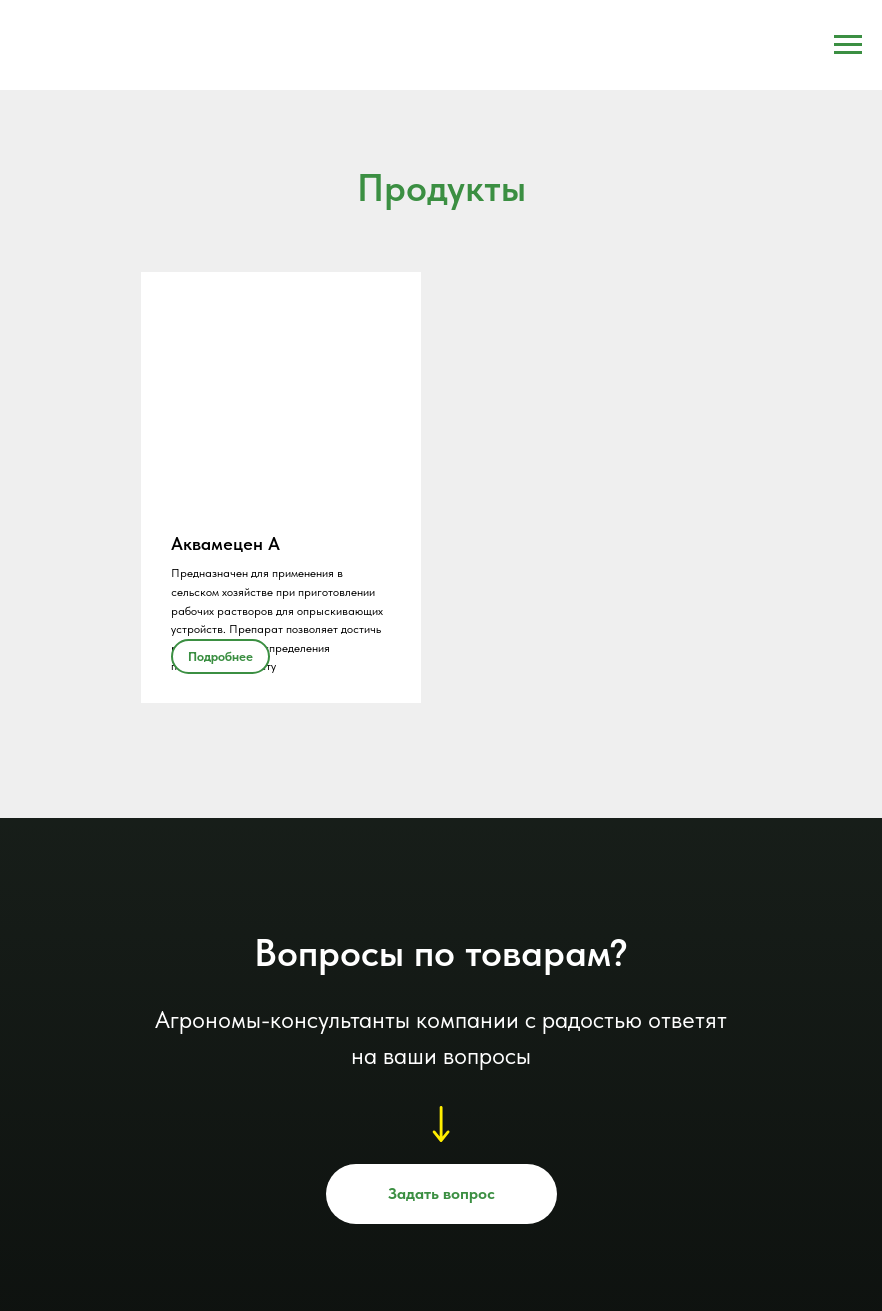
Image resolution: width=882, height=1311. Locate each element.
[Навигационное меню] (848, 45)
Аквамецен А (225, 543)
